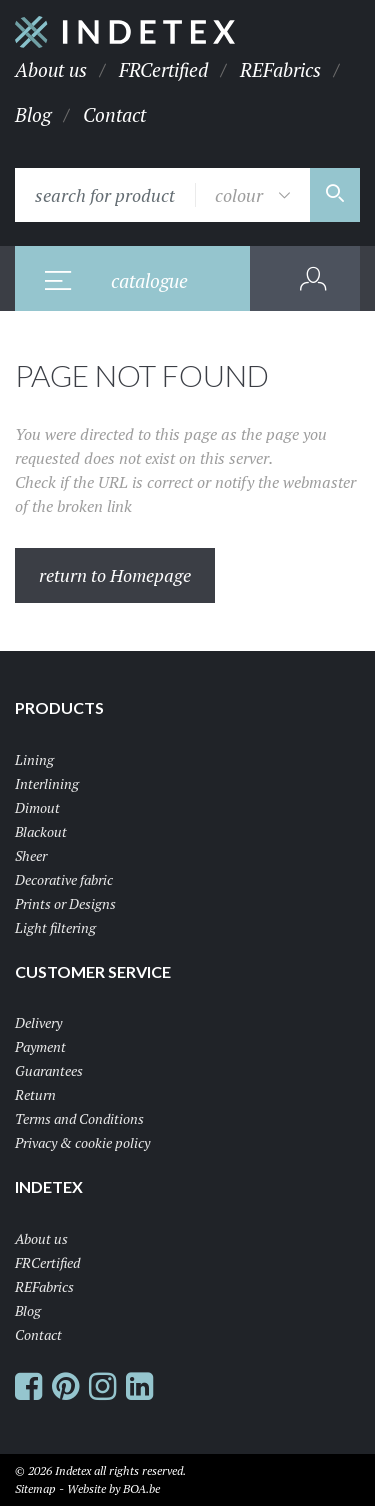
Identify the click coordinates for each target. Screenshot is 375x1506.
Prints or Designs (65, 903)
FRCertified (163, 69)
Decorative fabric (64, 879)
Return (35, 1094)
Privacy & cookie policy (82, 1142)
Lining (34, 759)
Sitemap (35, 1488)
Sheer (31, 855)
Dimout (37, 807)
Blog (33, 114)
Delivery (38, 1022)
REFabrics (280, 69)
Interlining (47, 783)
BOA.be (141, 1488)
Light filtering (55, 927)
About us (51, 69)
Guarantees (49, 1070)
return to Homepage (115, 575)
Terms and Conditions (79, 1118)
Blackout (41, 831)
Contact (114, 114)
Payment (40, 1046)
